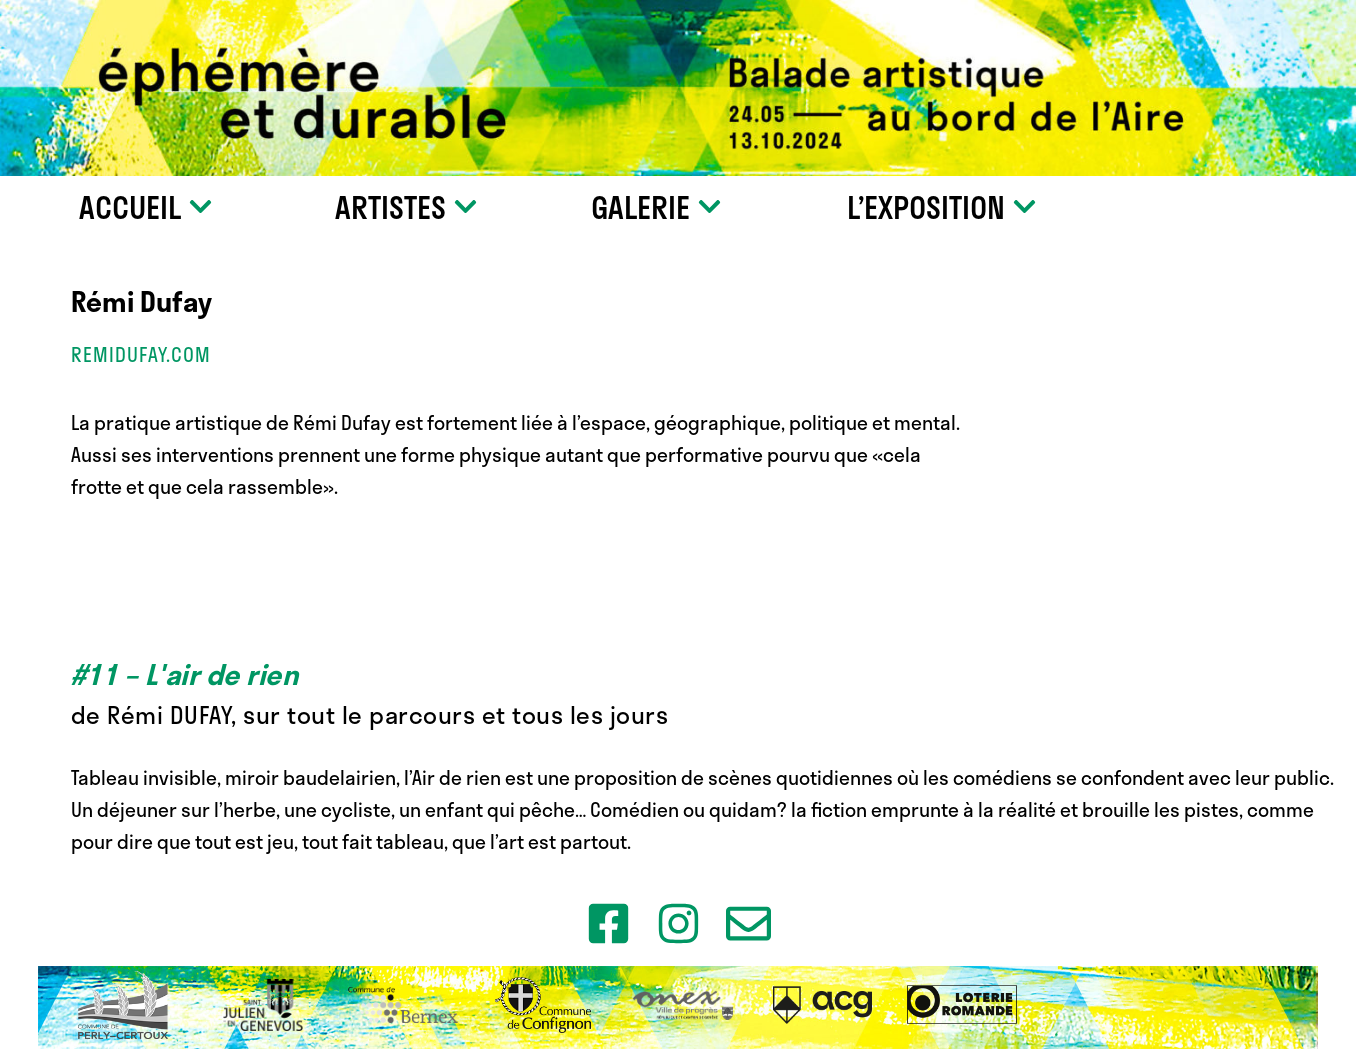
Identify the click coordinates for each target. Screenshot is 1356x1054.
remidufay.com (141, 354)
